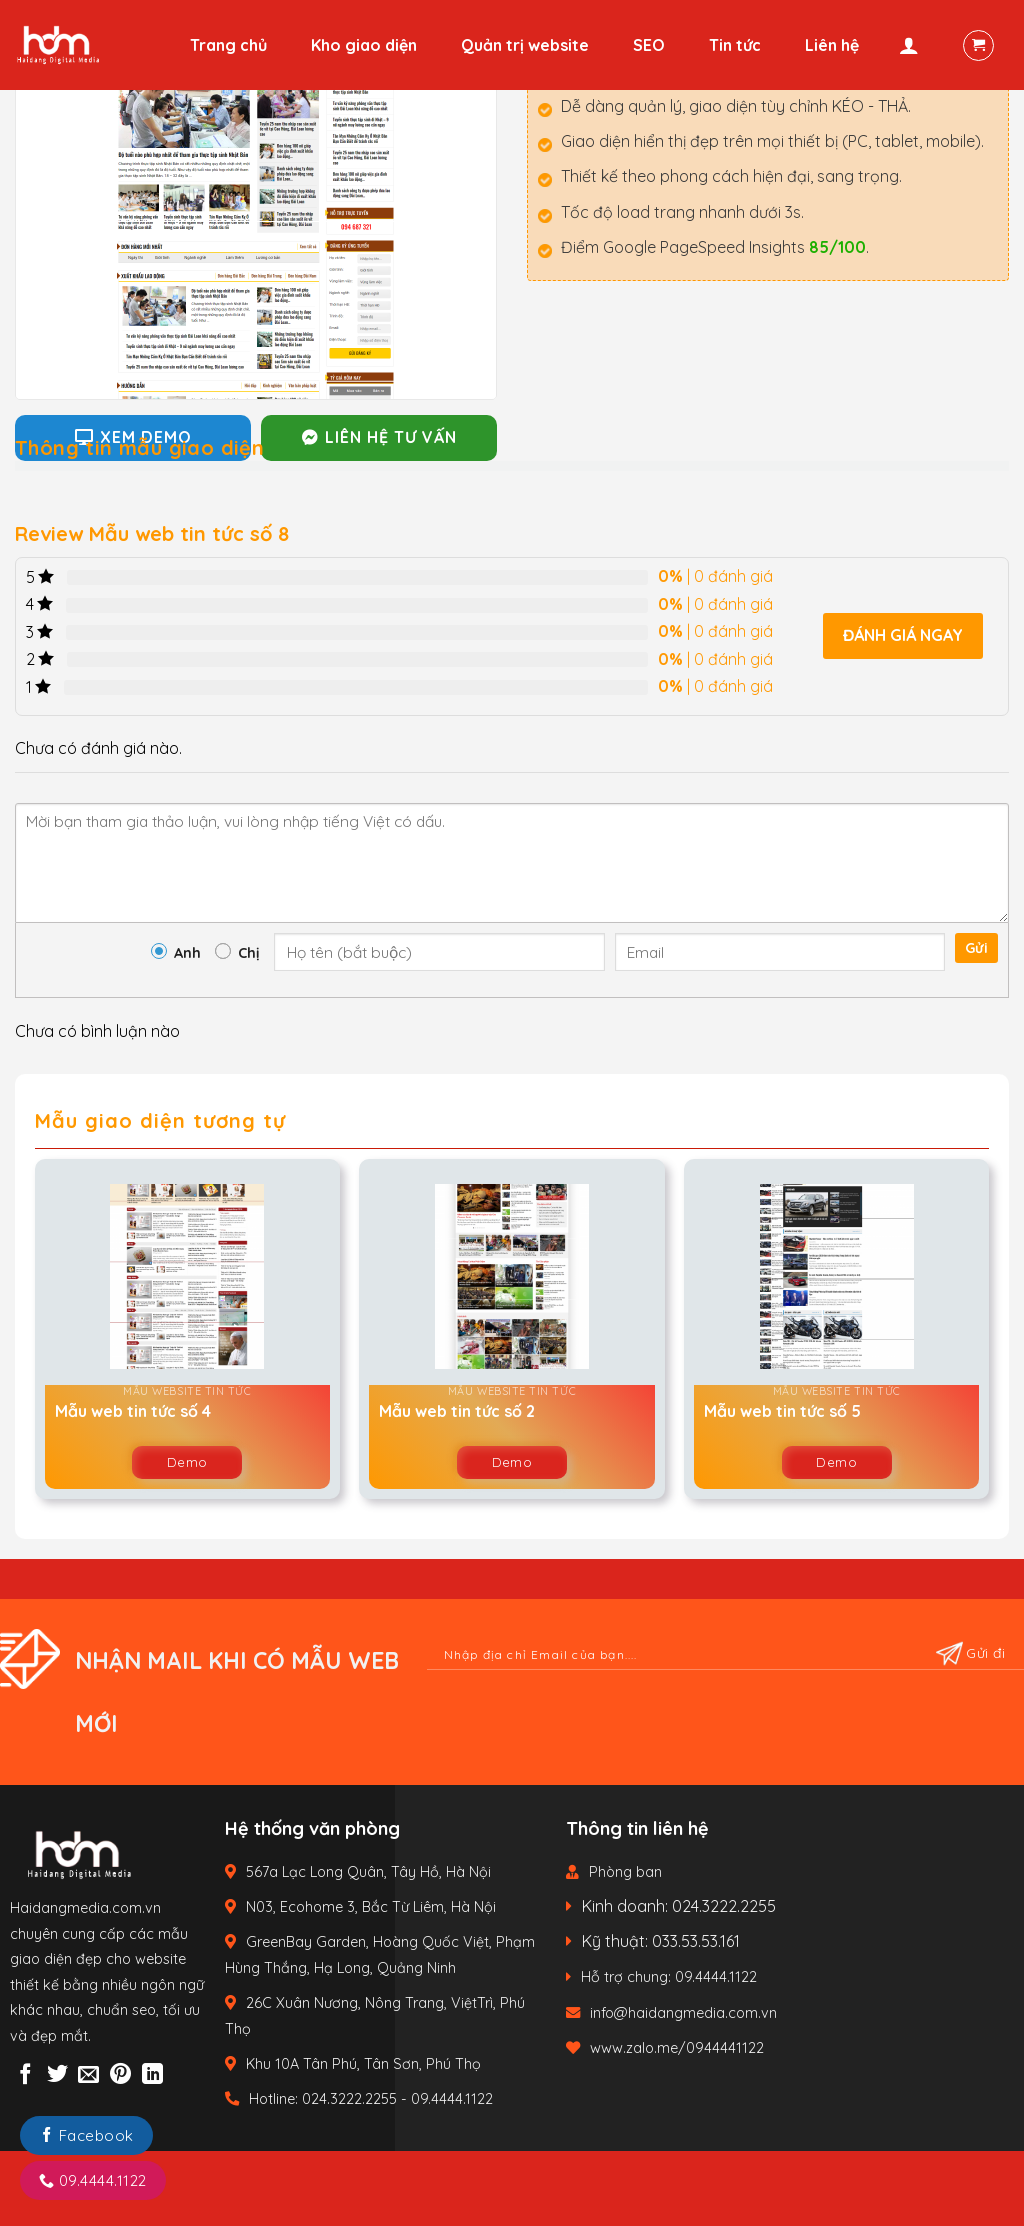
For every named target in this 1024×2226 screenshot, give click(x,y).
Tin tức (735, 45)
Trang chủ (228, 45)
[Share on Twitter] (57, 2075)
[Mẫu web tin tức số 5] (836, 1276)
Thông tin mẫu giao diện (139, 447)
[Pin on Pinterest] (120, 2075)
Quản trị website (525, 45)
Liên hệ (832, 45)
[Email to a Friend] (88, 2075)
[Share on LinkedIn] (152, 2075)
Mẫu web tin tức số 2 (457, 1411)
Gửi (976, 948)
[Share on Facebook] (25, 2075)
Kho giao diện (364, 45)
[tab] (139, 445)
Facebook (86, 2135)
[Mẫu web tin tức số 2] (511, 1276)
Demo (187, 1462)
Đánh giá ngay (903, 635)
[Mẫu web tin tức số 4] (187, 1276)
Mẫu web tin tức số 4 (133, 1411)
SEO (649, 45)
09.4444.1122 (93, 2180)
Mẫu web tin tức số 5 (782, 1411)
